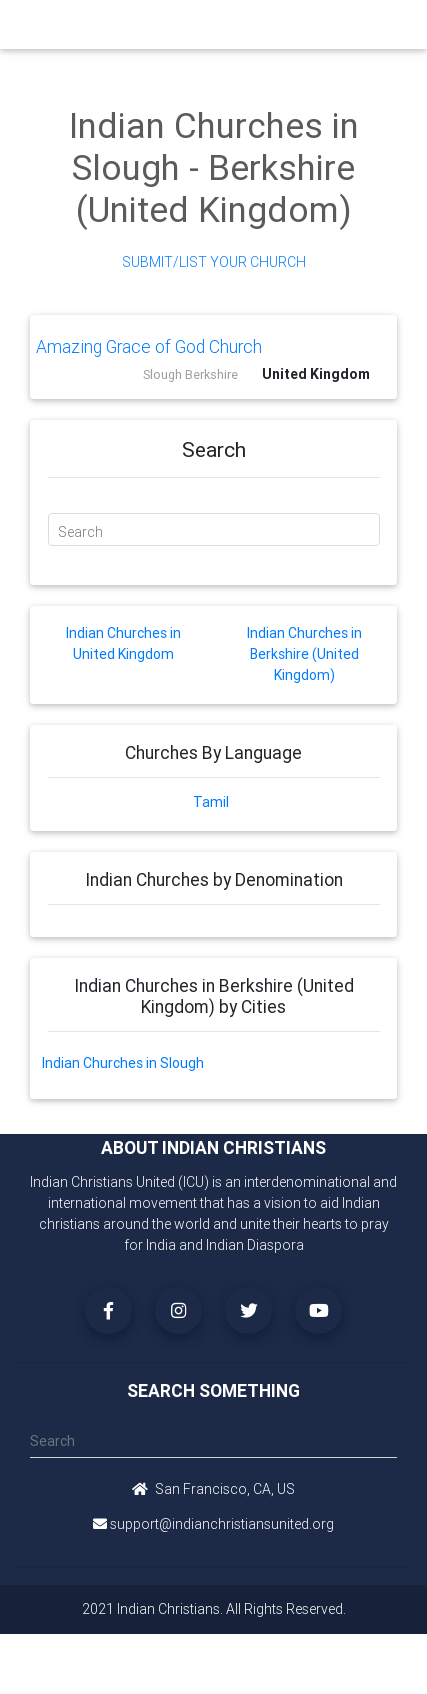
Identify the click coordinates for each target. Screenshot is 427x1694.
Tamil (211, 802)
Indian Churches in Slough (123, 1063)
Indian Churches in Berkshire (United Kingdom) (304, 654)
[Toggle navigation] (389, 24)
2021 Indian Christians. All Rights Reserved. (214, 1609)
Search (80, 532)
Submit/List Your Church (214, 262)
